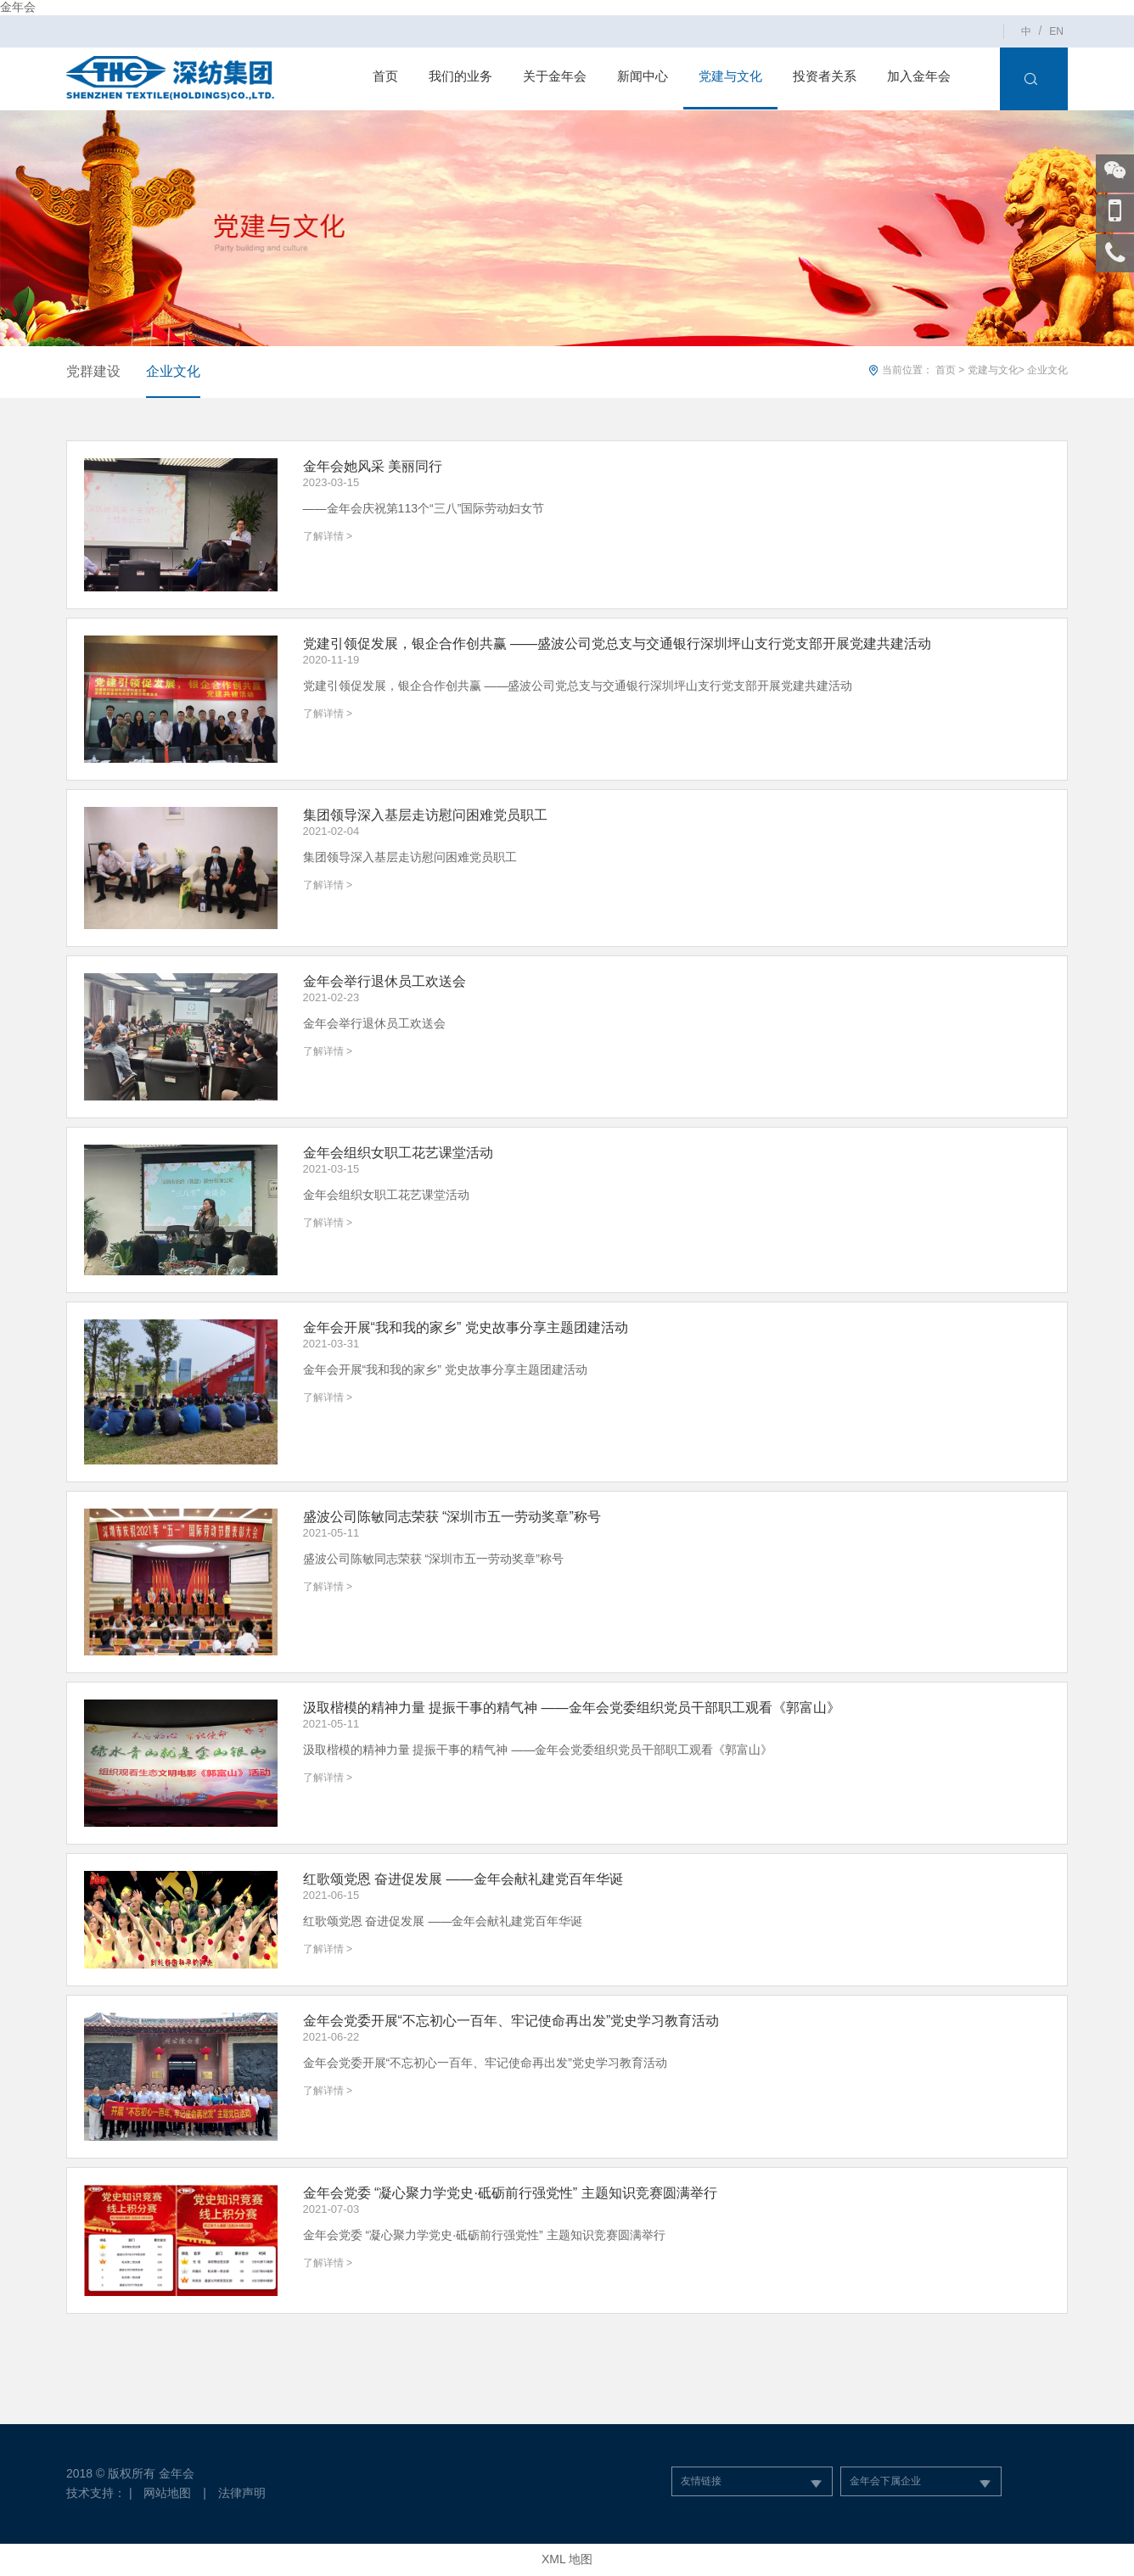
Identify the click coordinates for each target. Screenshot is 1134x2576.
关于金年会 (555, 76)
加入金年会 (919, 76)
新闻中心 (642, 76)
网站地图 (167, 2493)
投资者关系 (824, 76)
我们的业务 (460, 76)
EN (1056, 31)
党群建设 (93, 371)
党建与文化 (730, 76)
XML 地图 (567, 2559)
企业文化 (173, 371)
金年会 (18, 7)
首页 (385, 76)
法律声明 (242, 2493)
